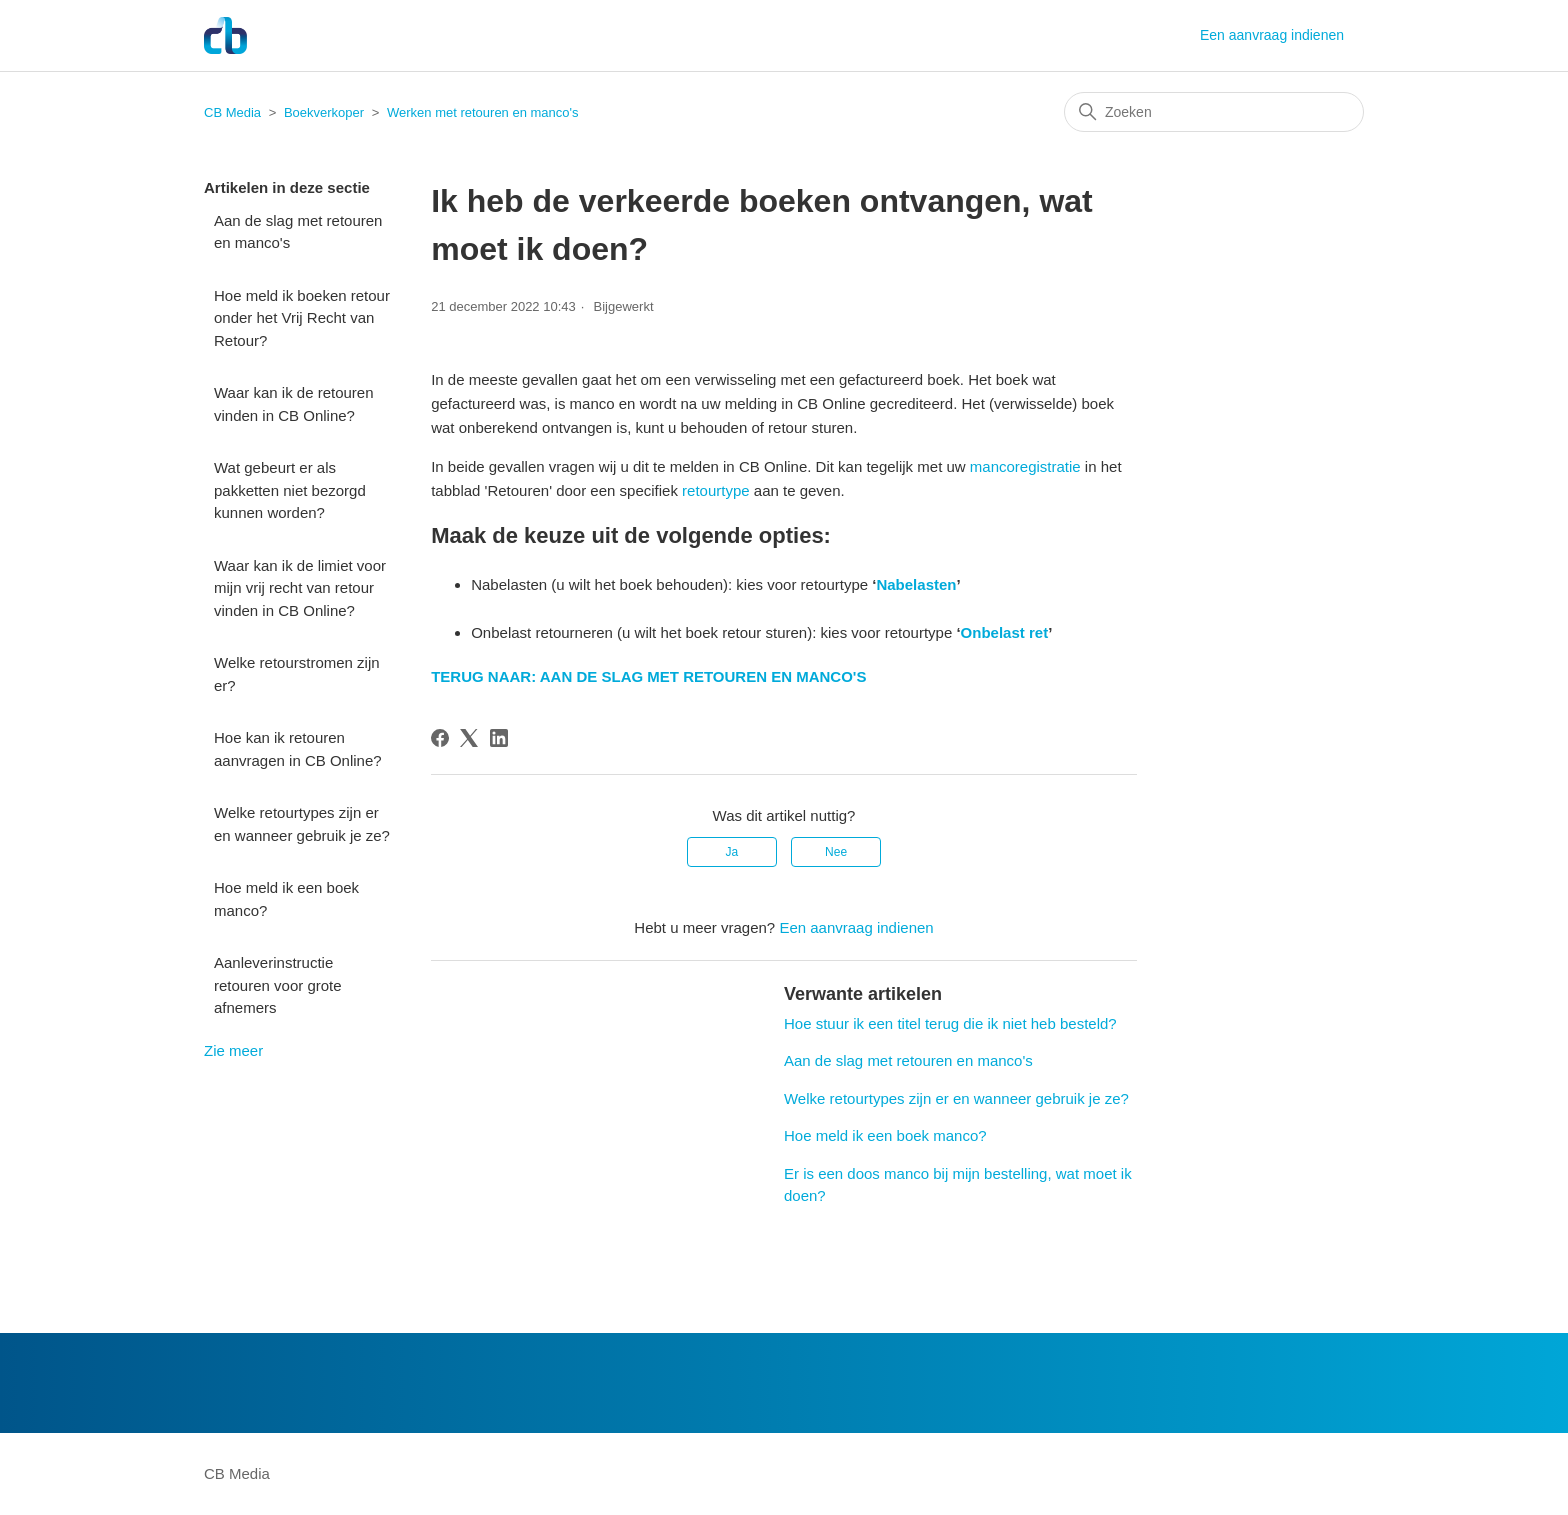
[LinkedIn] (499, 738)
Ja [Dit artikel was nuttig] (732, 852)
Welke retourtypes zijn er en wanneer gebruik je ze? (302, 824)
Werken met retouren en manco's (483, 112)
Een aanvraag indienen (1272, 35)
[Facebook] (440, 738)
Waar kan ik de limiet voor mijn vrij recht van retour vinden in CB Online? (300, 588)
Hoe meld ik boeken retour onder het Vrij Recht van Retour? (302, 318)
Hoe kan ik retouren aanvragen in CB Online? (298, 749)
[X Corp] (469, 738)
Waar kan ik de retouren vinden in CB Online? (294, 404)
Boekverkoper (324, 112)
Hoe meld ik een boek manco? (286, 899)
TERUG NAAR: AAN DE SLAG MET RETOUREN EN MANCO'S (648, 676)
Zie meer (233, 1050)
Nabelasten (916, 584)
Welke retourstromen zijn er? (297, 674)
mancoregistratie (1025, 466)
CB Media (232, 112)
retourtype (716, 490)
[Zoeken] (1214, 112)
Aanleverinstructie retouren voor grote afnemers (278, 985)
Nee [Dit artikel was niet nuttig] (836, 852)
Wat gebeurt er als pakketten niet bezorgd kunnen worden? (290, 490)
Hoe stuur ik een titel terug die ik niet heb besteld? (950, 1023)
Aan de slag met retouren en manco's (298, 232)
